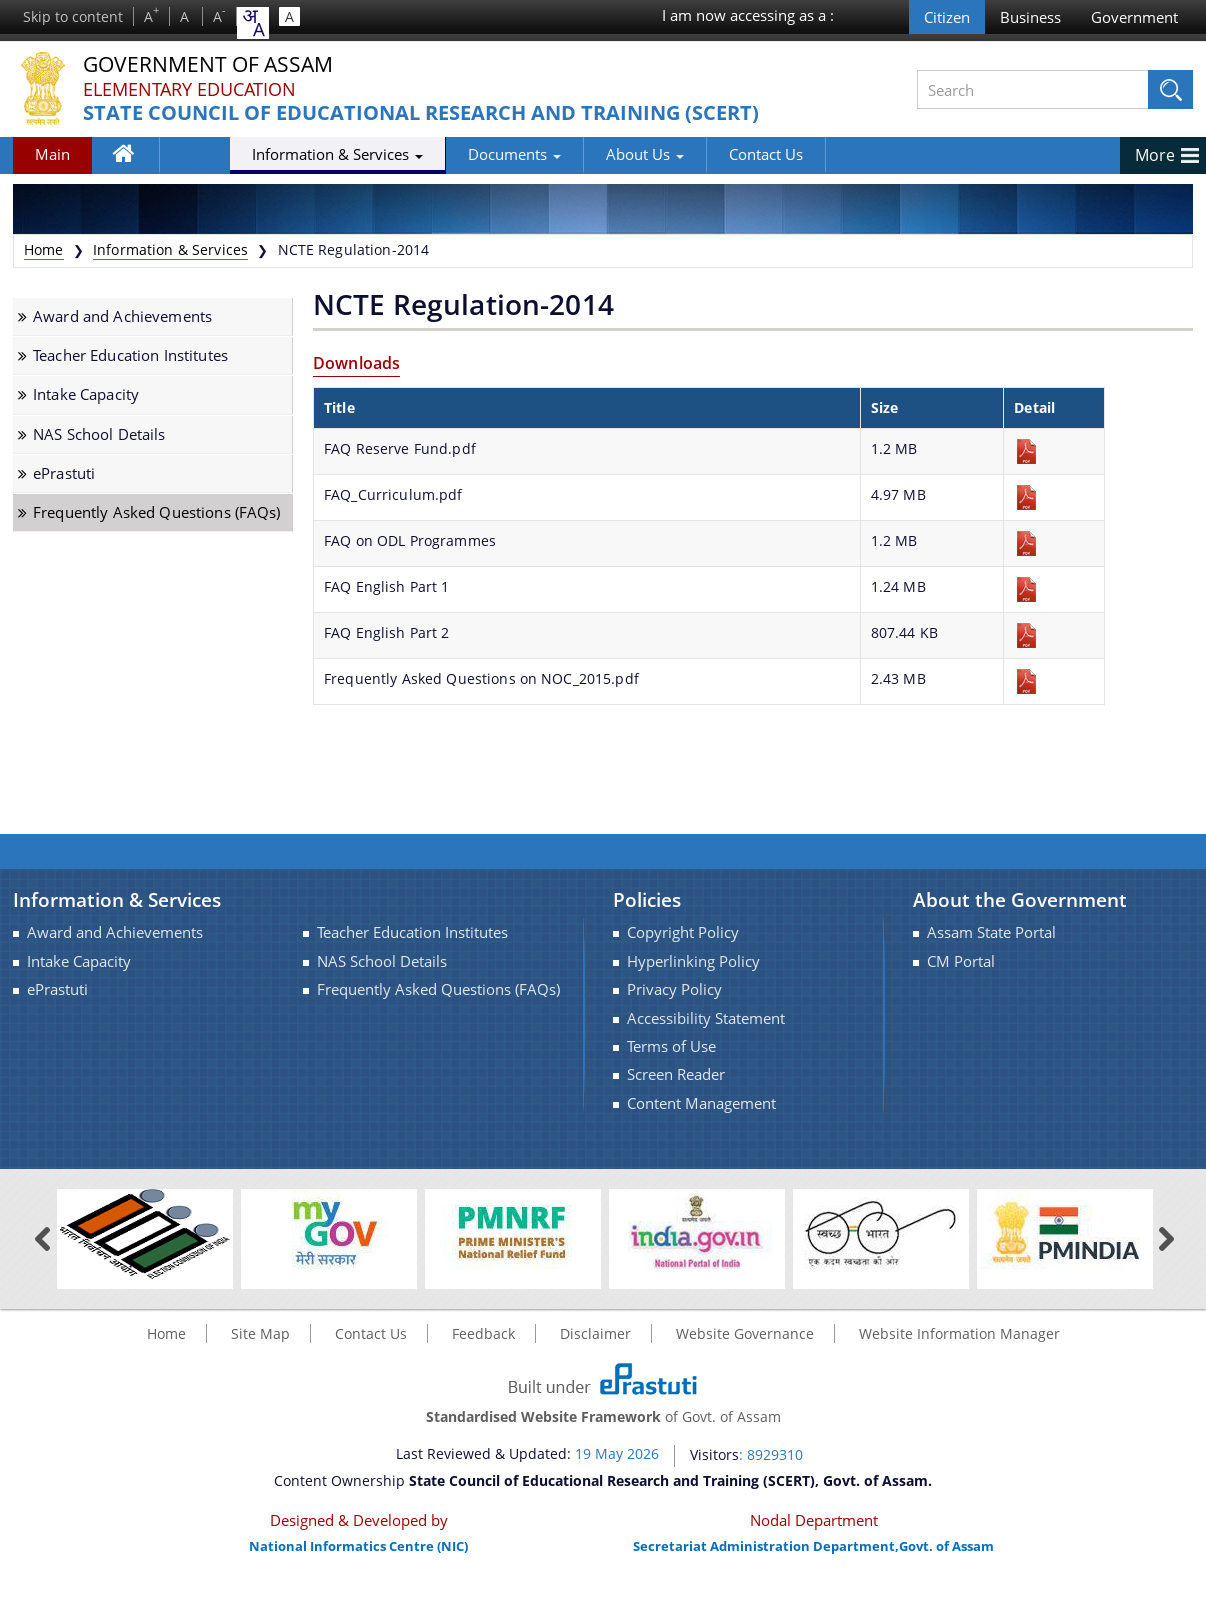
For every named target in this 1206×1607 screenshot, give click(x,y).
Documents (439, 154)
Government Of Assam (214, 64)
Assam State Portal (991, 932)
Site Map (260, 1333)
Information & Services (262, 154)
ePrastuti (64, 473)
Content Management (701, 1103)
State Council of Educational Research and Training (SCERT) (421, 113)
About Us (570, 154)
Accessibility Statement (706, 1018)
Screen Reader (676, 1074)
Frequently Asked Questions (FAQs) (157, 512)
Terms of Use (671, 1046)
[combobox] (253, 23)
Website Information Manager (959, 1333)
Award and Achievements (122, 316)
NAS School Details (99, 434)
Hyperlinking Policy (693, 961)
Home (133, 158)
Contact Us (691, 154)
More (1155, 155)
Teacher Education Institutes (130, 355)
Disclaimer (595, 1333)
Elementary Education (189, 89)
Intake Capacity (86, 394)
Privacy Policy (674, 989)
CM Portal (961, 961)
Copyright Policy (683, 932)
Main (52, 154)
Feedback (483, 1333)
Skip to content (73, 16)
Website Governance (745, 1333)
